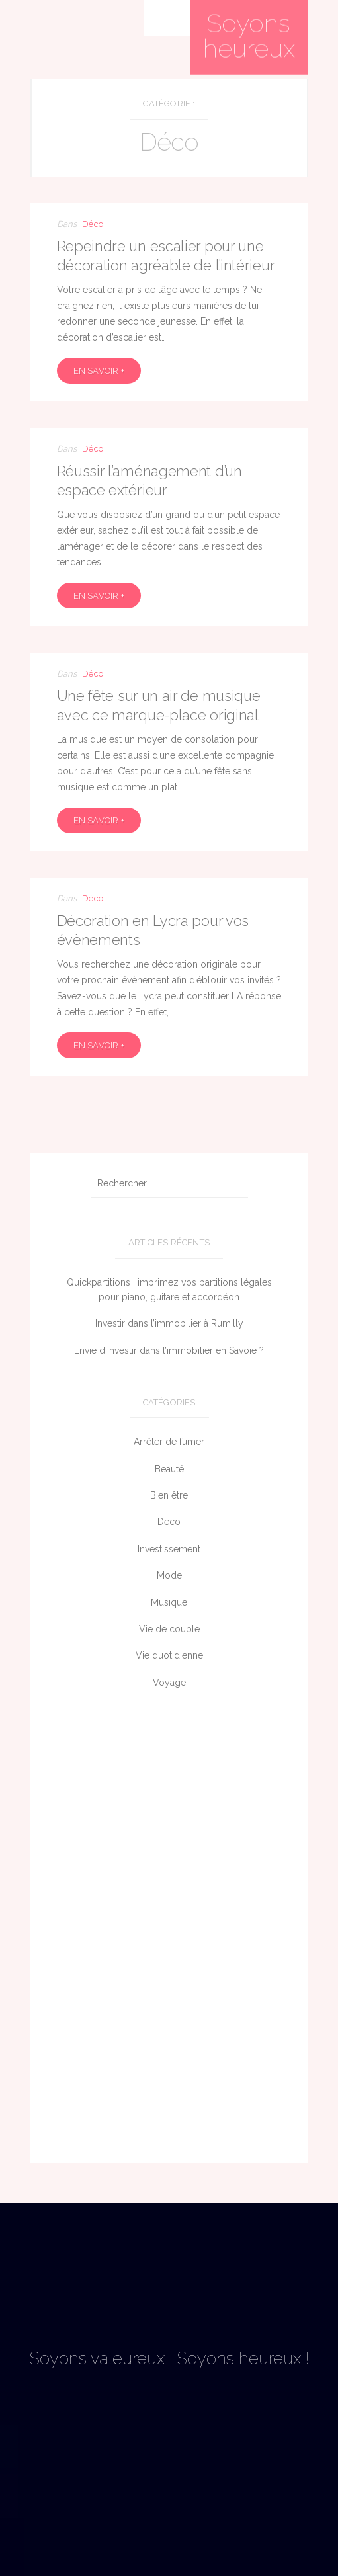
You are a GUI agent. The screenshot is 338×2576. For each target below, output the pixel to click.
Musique (169, 1602)
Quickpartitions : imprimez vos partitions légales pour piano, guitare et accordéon (169, 1289)
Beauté (169, 1469)
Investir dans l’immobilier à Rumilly (169, 1323)
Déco (93, 224)
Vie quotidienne (169, 1655)
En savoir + (98, 371)
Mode (169, 1575)
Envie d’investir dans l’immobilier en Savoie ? (169, 1350)
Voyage (169, 1682)
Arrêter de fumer (169, 1441)
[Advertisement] (169, 1940)
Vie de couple (169, 1629)
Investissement (169, 1549)
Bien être (169, 1495)
